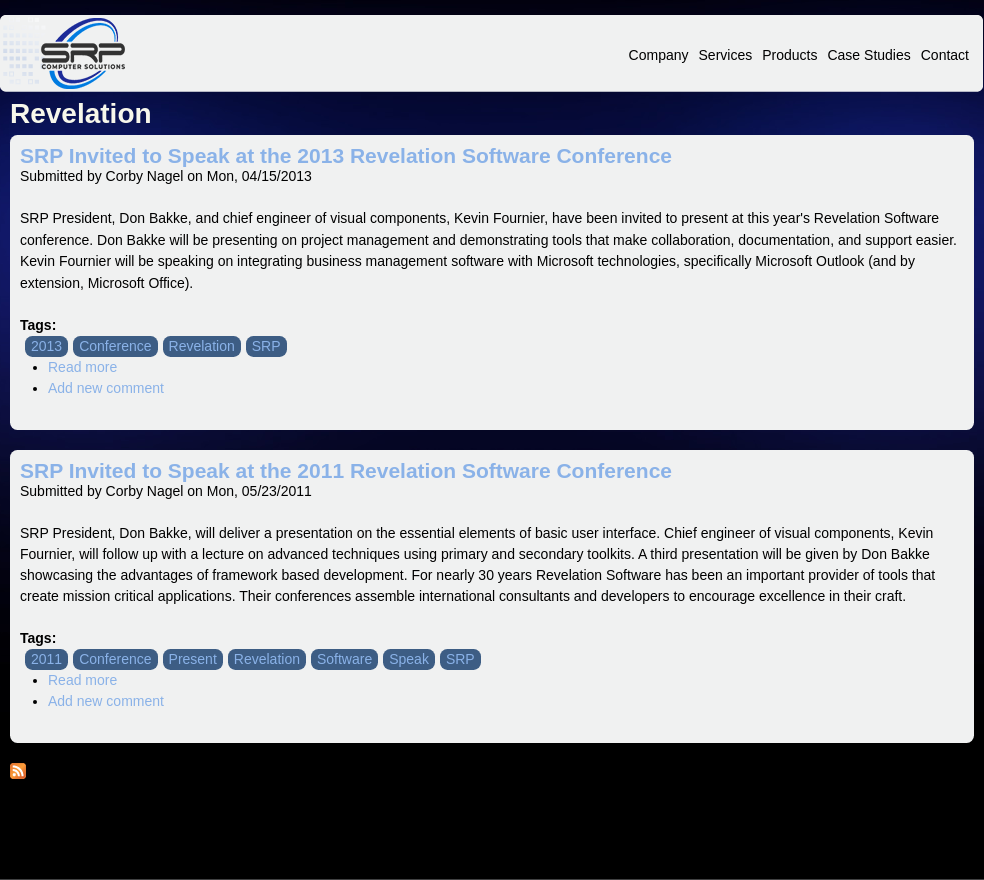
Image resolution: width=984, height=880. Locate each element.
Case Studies (868, 55)
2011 (46, 659)
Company (659, 55)
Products (789, 55)
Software (344, 659)
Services (726, 55)
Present (193, 659)
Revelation (202, 346)
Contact (945, 55)
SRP (266, 346)
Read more (82, 367)
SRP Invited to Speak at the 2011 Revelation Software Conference (346, 470)
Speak (409, 659)
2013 (46, 346)
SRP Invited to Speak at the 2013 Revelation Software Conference (346, 155)
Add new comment (106, 388)
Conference (115, 346)
